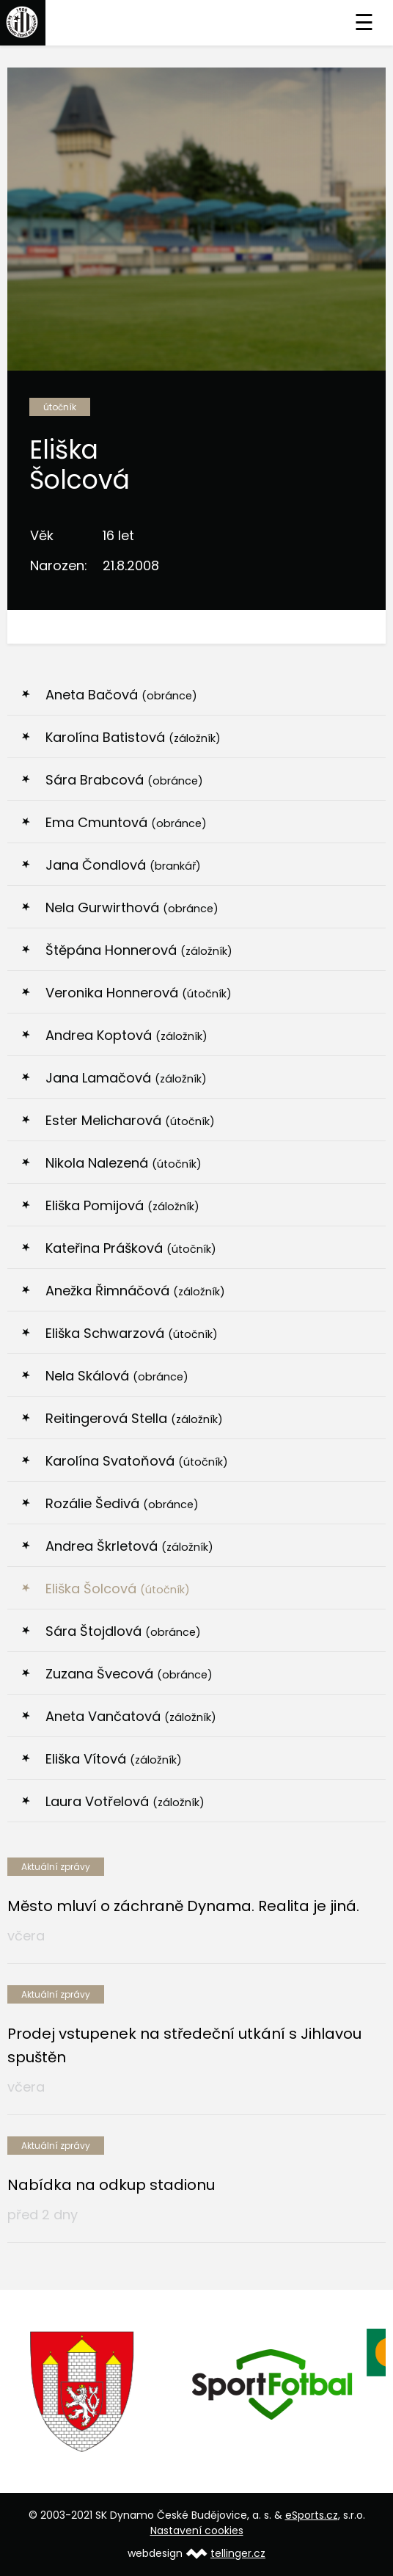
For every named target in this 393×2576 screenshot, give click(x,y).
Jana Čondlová (123, 865)
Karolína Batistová (133, 737)
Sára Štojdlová (123, 1631)
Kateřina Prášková (130, 1248)
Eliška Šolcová (117, 1588)
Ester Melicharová (130, 1120)
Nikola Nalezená (123, 1163)
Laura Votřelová (125, 1801)
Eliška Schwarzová (131, 1333)
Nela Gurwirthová (131, 907)
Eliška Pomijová (122, 1205)
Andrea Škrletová (129, 1546)
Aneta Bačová (121, 694)
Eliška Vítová (113, 1759)
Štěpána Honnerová (138, 950)
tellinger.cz (237, 2553)
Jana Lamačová (126, 1078)
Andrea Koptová (126, 1035)
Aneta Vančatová (130, 1716)
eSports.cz (311, 2515)
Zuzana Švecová (129, 1673)
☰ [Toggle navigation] (364, 22)
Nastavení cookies (196, 2530)
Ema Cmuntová (126, 822)
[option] (101, 2392)
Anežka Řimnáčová (135, 1290)
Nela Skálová (116, 1376)
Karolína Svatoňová (136, 1461)
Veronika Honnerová (138, 992)
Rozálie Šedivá (122, 1503)
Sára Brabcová (124, 780)
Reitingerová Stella (134, 1418)
